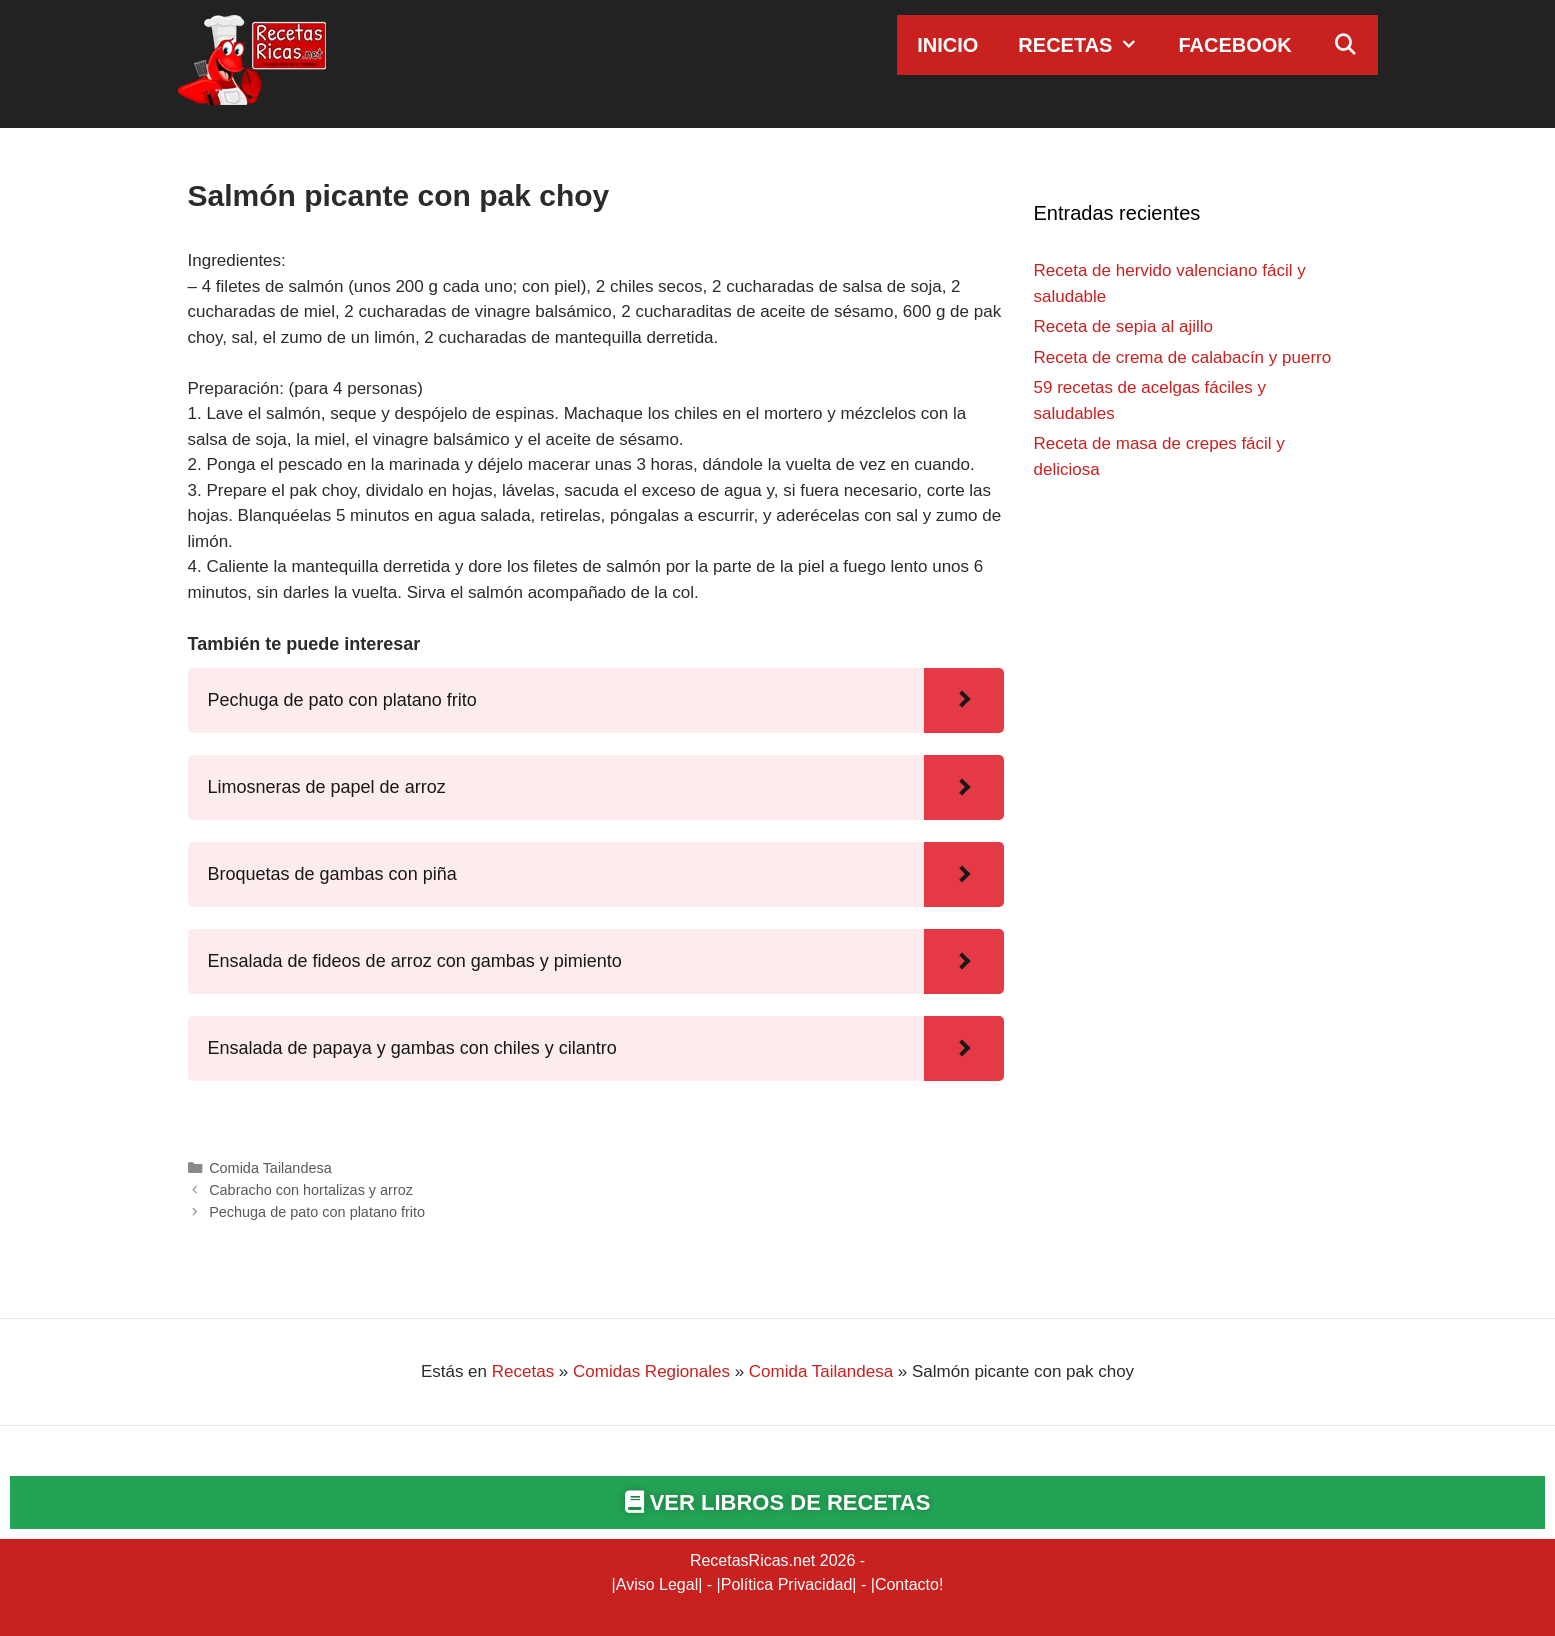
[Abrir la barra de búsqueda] (1345, 45)
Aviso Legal (657, 1584)
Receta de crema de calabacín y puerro (1183, 357)
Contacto (907, 1584)
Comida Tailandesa (270, 1168)
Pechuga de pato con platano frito (317, 1212)
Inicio (947, 45)
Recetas (1088, 45)
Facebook (1234, 45)
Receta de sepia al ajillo (1124, 326)
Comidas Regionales (651, 1371)
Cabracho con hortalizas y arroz (311, 1190)
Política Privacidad (787, 1584)
